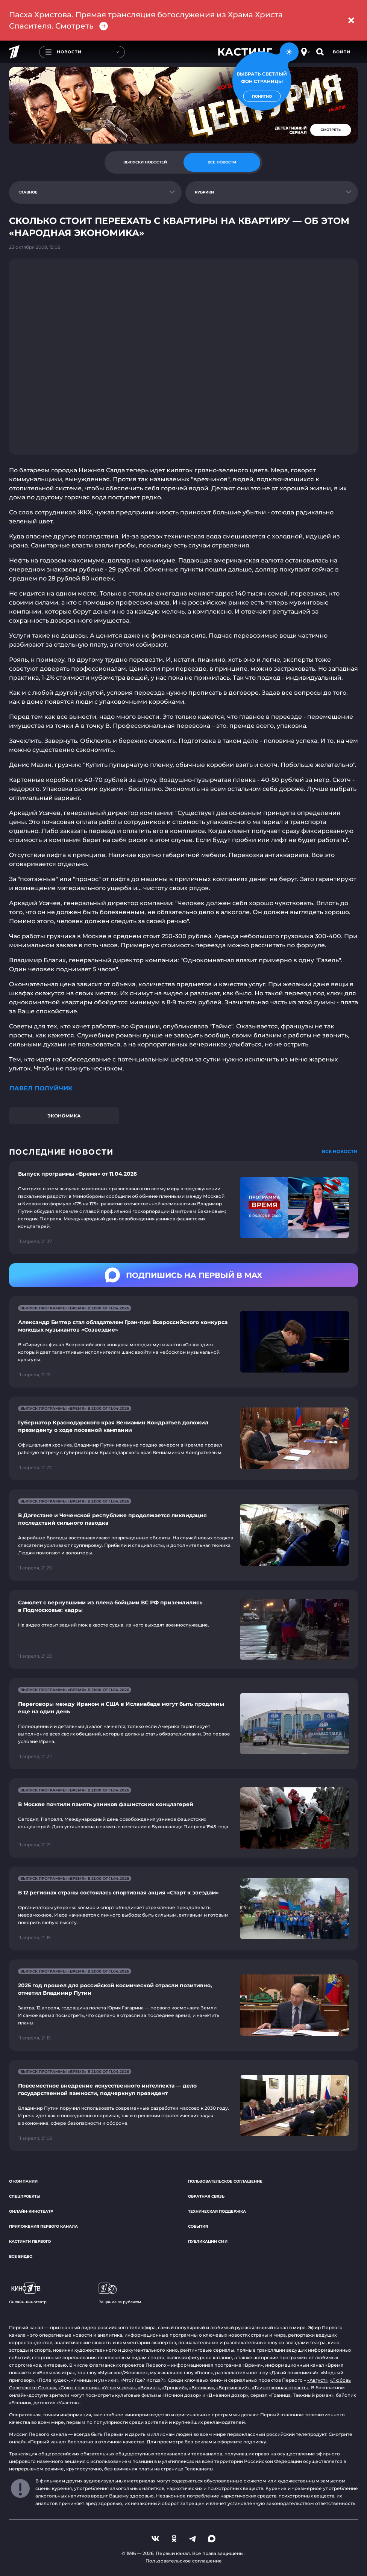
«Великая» (201, 2387)
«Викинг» (149, 2387)
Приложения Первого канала (43, 2226)
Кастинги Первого (30, 2241)
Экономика (64, 1116)
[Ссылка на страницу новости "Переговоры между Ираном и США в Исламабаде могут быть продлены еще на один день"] (183, 1723)
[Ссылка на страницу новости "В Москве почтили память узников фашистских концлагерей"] (183, 1818)
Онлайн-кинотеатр (31, 2211)
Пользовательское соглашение (225, 2181)
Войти (341, 51)
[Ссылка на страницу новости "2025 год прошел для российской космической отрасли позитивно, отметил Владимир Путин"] (183, 2005)
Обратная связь (206, 2196)
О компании (23, 2181)
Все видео (20, 2256)
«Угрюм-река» (119, 2387)
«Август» (317, 2380)
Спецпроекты (24, 2196)
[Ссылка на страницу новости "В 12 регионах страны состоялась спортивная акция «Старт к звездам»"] (183, 1908)
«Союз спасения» (79, 2387)
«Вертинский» (233, 2387)
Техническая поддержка (217, 2211)
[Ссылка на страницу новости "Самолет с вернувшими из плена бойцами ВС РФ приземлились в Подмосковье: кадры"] (183, 1629)
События (198, 2226)
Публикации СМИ (207, 2241)
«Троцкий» (174, 2387)
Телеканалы (199, 2469)
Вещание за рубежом (120, 2293)
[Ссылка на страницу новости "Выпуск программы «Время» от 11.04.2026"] (183, 1207)
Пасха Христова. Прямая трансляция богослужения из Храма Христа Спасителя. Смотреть (146, 20)
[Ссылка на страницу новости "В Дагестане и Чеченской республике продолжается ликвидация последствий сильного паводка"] (183, 1535)
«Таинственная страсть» (280, 2387)
